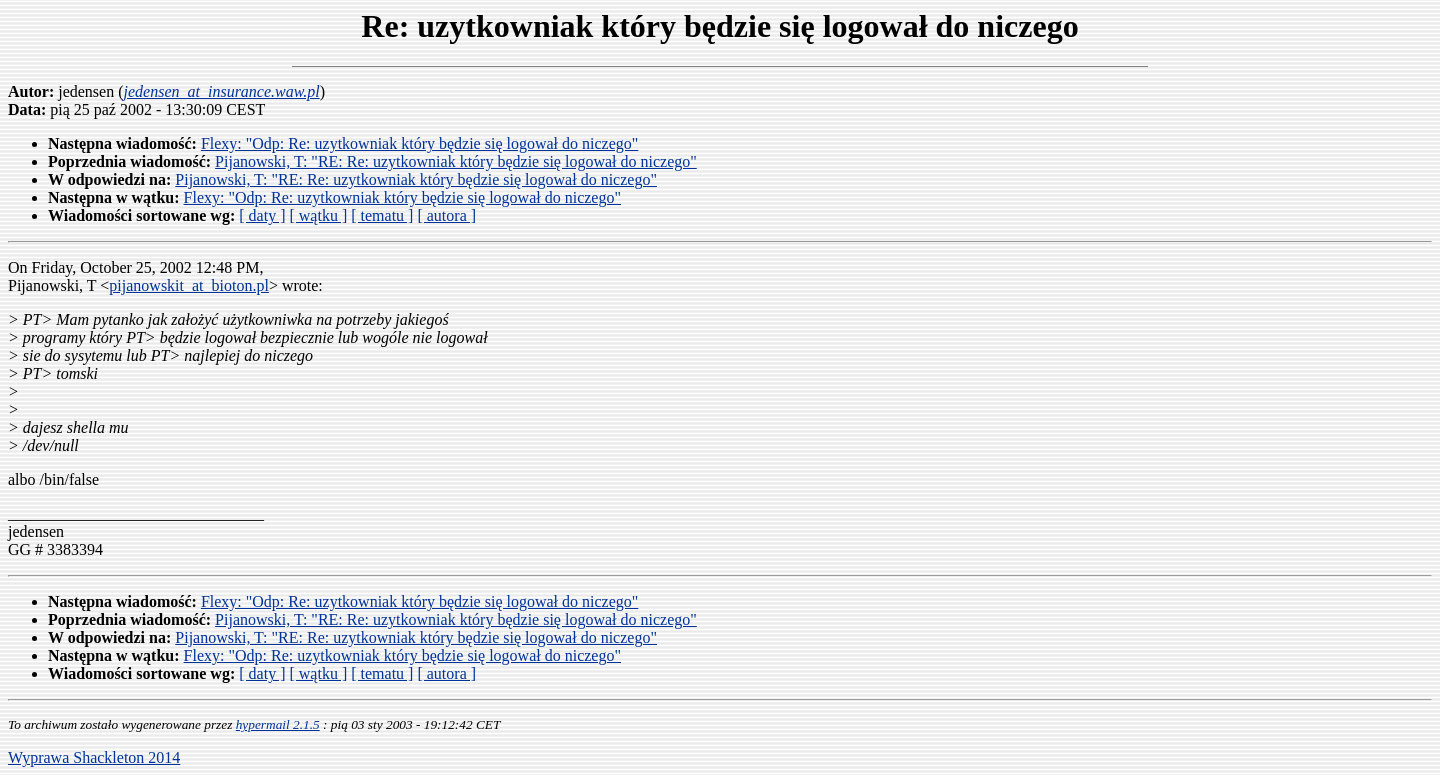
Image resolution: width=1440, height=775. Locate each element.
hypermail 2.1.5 (278, 724)
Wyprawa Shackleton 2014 (94, 757)
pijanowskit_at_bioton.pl (189, 285)
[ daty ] (262, 215)
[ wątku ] (318, 215)
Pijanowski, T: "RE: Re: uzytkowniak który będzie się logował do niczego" (456, 161)
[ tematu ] (382, 215)
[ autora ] (446, 215)
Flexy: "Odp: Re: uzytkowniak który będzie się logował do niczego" (419, 143)
